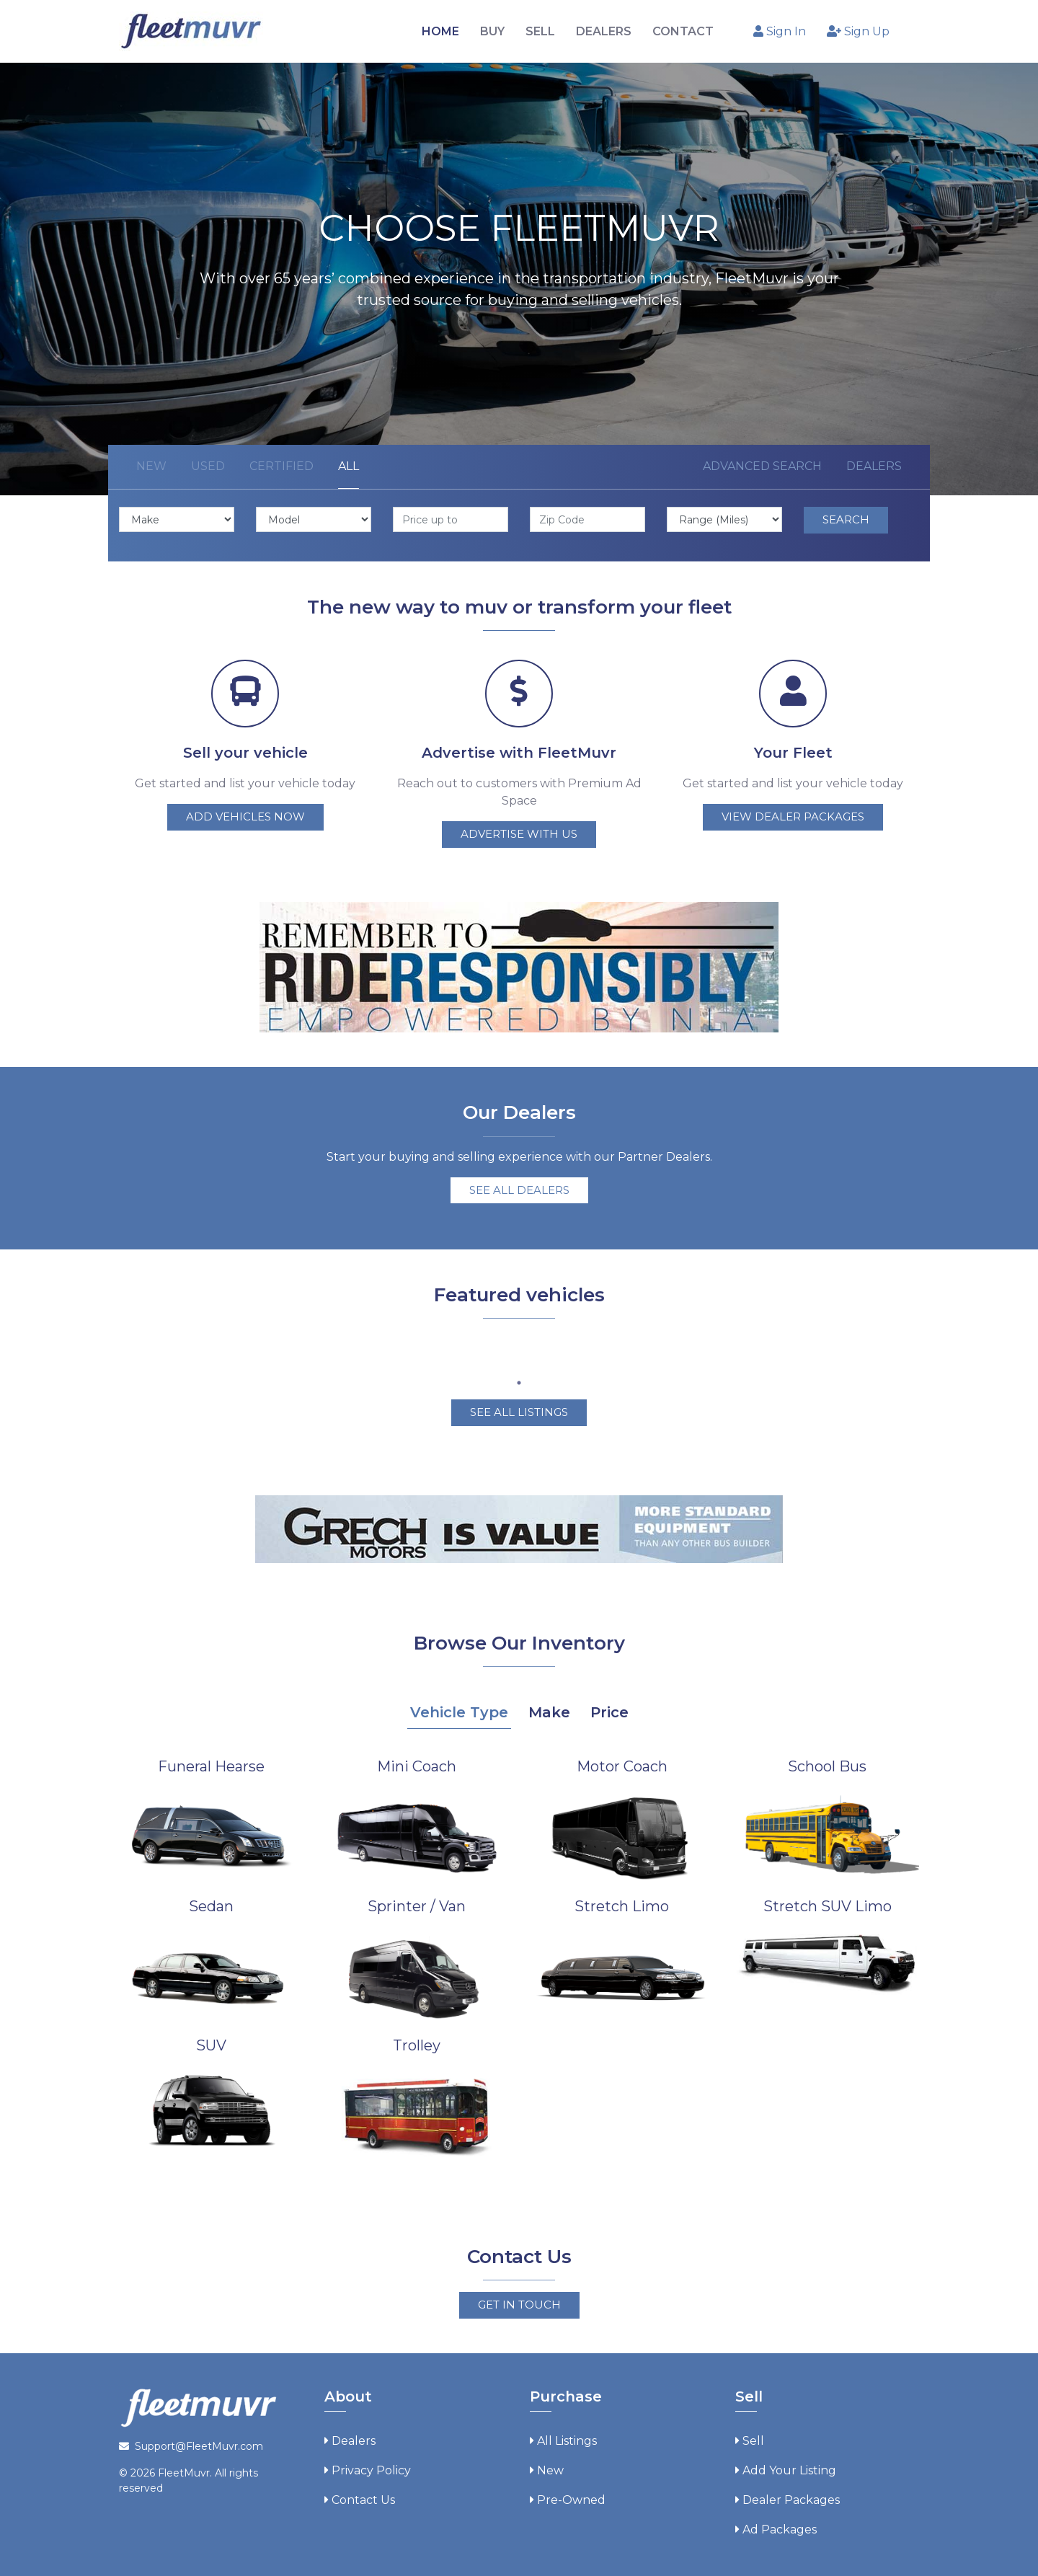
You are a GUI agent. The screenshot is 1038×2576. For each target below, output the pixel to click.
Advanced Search (762, 466)
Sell (753, 2438)
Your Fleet (793, 752)
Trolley (416, 2043)
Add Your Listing (789, 2467)
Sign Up (858, 31)
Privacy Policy (371, 2467)
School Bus (827, 1763)
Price (609, 1709)
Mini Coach (416, 1763)
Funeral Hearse (211, 1763)
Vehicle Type (459, 1709)
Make (549, 1709)
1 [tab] (519, 1380)
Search (845, 519)
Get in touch (519, 2302)
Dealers (874, 466)
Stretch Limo (622, 1903)
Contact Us (363, 2497)
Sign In (779, 31)
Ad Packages (779, 2526)
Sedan (211, 1903)
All (348, 466)
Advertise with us (519, 834)
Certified (281, 466)
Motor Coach (622, 1763)
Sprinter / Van (417, 1903)
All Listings (567, 2438)
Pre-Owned (571, 2497)
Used (208, 466)
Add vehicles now (245, 816)
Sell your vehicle (245, 752)
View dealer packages (793, 816)
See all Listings (519, 1410)
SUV (211, 2043)
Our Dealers (519, 1110)
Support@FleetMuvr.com (199, 2443)
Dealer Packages (791, 2497)
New (151, 466)
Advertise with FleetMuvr (519, 752)
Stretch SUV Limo (827, 1903)
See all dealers (519, 1187)
